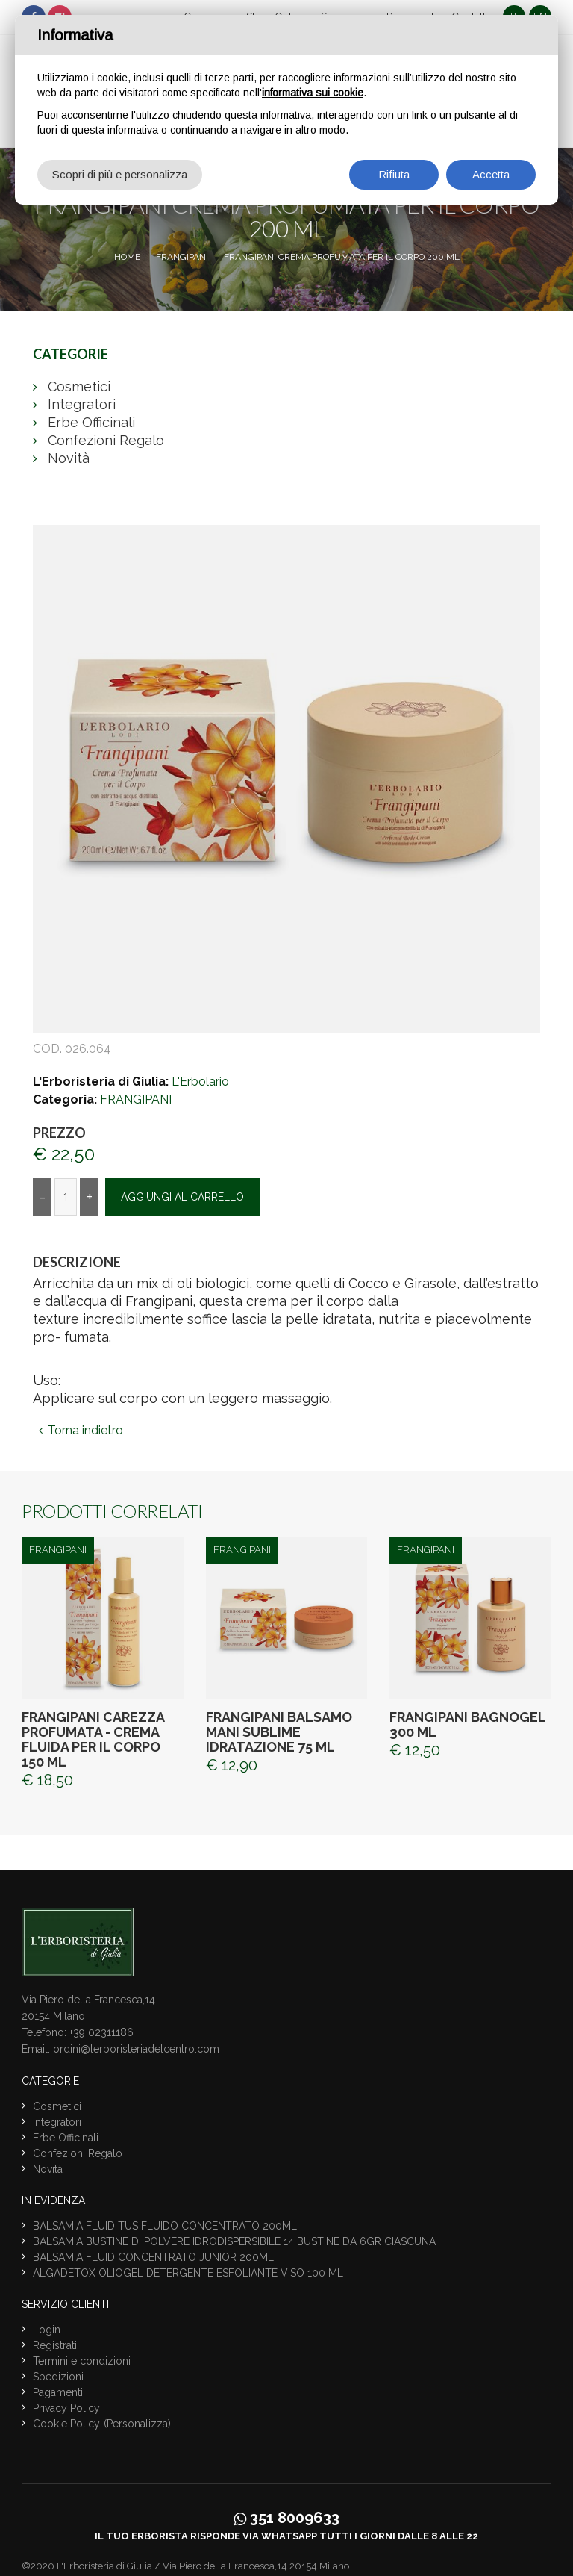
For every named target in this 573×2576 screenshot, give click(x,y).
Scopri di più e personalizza (119, 174)
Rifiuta (394, 174)
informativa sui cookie (312, 93)
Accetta (491, 174)
